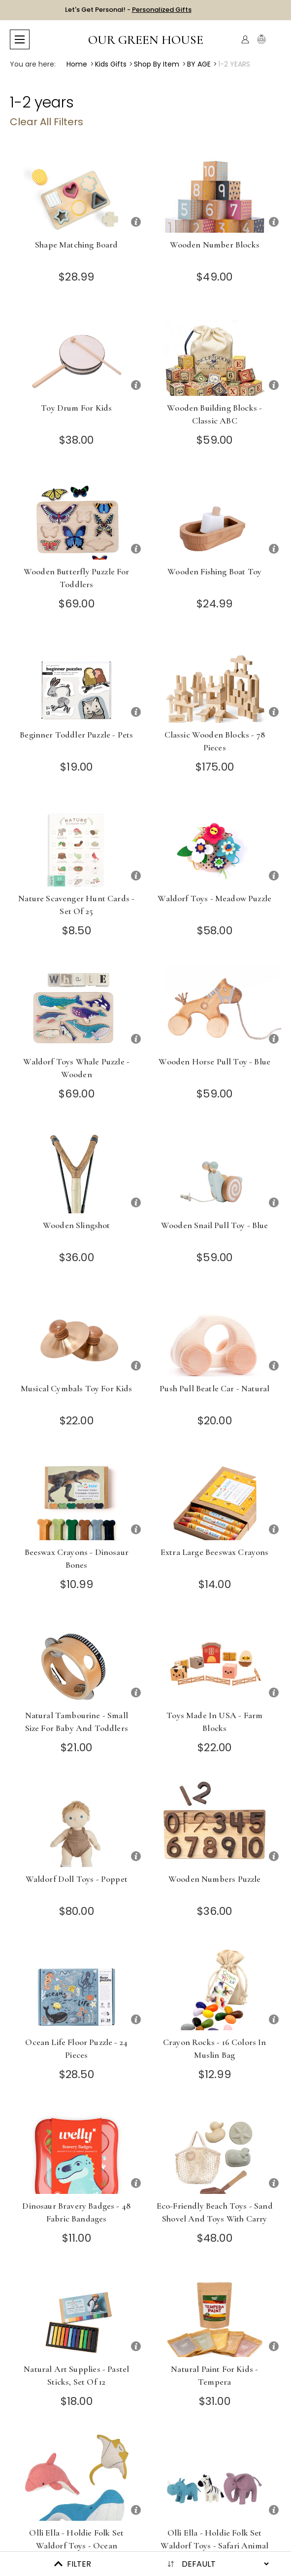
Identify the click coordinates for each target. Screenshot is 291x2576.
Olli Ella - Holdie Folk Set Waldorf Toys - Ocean (76, 2539)
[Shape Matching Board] (76, 189)
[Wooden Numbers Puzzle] (215, 1824)
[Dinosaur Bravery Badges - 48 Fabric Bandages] (76, 2151)
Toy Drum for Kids (76, 407)
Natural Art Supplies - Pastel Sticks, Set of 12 (76, 2375)
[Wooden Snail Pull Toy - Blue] (215, 1170)
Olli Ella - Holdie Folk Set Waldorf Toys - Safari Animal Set (214, 2545)
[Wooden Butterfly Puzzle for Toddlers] (76, 516)
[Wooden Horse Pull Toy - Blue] (215, 1006)
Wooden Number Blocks (214, 244)
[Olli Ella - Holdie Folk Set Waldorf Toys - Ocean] (76, 2478)
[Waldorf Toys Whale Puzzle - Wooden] (76, 1006)
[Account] (245, 39)
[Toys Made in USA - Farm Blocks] (215, 1660)
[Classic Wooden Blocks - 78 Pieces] (215, 679)
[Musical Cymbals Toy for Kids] (76, 1333)
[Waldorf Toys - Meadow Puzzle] (215, 843)
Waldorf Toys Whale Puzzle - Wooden (76, 1068)
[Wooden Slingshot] (76, 1170)
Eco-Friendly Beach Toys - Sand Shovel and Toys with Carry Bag (215, 2218)
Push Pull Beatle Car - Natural (214, 1388)
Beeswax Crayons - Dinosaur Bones (77, 1558)
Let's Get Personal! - (128, 9)
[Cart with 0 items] (275, 40)
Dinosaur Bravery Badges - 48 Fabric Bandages (76, 2212)
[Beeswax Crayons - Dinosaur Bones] (76, 1497)
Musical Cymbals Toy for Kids (76, 1388)
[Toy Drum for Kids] (76, 353)
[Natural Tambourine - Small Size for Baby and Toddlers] (76, 1660)
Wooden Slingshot (76, 1225)
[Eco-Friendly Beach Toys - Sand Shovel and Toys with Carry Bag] (215, 2151)
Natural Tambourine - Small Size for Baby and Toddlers (76, 1721)
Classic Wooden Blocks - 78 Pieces (214, 741)
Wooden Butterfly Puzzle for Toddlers (76, 578)
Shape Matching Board (76, 244)
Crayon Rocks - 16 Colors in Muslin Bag (214, 2048)
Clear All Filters (46, 122)
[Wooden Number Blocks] (215, 189)
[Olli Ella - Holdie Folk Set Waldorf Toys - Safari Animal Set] (215, 2478)
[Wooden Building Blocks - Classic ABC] (215, 353)
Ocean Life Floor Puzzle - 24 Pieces (76, 2048)
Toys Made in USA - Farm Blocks (214, 1721)
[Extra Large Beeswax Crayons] (215, 1497)
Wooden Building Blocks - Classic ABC (214, 414)
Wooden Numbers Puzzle (214, 1878)
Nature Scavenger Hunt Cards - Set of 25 (76, 905)
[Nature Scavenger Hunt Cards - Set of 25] (76, 843)
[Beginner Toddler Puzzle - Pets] (76, 679)
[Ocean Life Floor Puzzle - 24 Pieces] (76, 1987)
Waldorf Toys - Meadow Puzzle (214, 898)
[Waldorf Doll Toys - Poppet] (76, 1824)
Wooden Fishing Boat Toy (214, 571)
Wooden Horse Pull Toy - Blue (214, 1061)
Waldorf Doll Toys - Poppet (77, 1878)
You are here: (33, 64)
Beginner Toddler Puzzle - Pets (76, 734)
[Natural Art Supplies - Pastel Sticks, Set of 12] (76, 2314)
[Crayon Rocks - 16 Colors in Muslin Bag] (215, 1987)
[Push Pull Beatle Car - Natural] (215, 1333)
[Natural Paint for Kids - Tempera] (215, 2314)
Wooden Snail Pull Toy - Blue (214, 1225)
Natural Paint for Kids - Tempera (214, 2375)
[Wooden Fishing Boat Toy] (215, 516)
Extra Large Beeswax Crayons (215, 1552)
